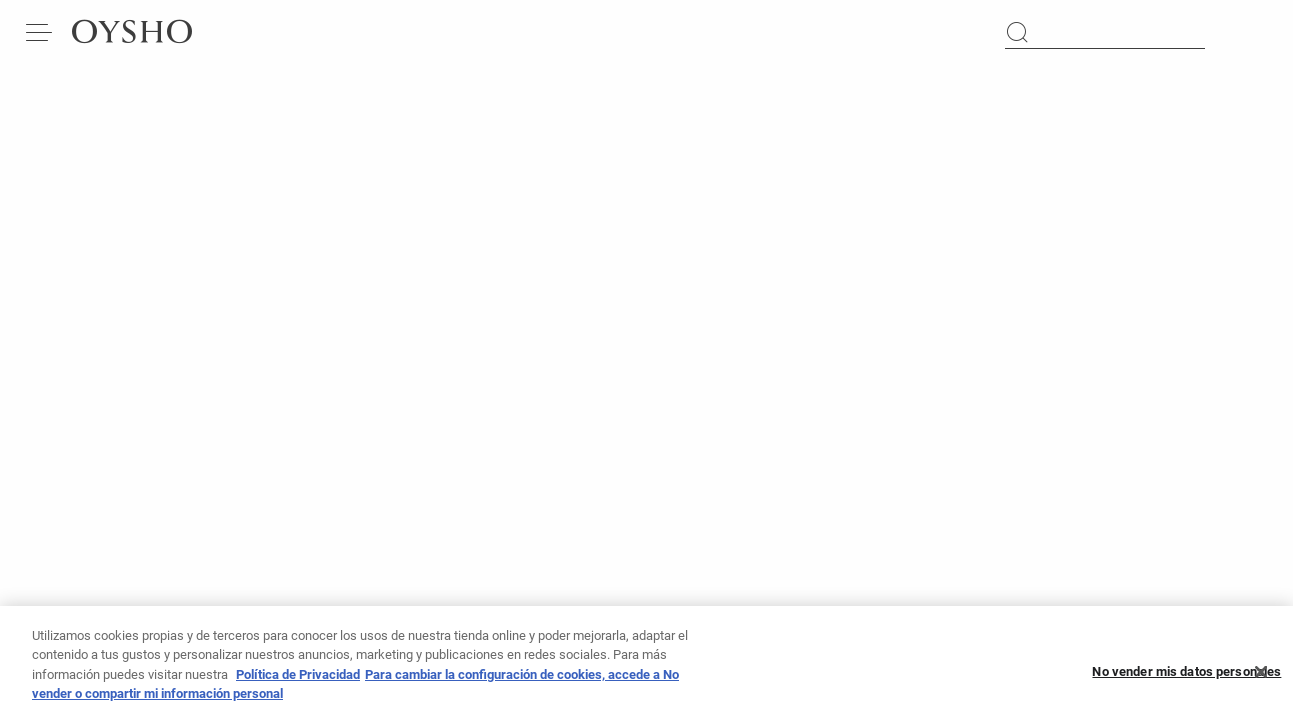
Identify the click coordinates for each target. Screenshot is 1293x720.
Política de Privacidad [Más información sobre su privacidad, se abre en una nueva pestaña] (298, 679)
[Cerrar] (1261, 677)
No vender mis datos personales (1186, 676)
